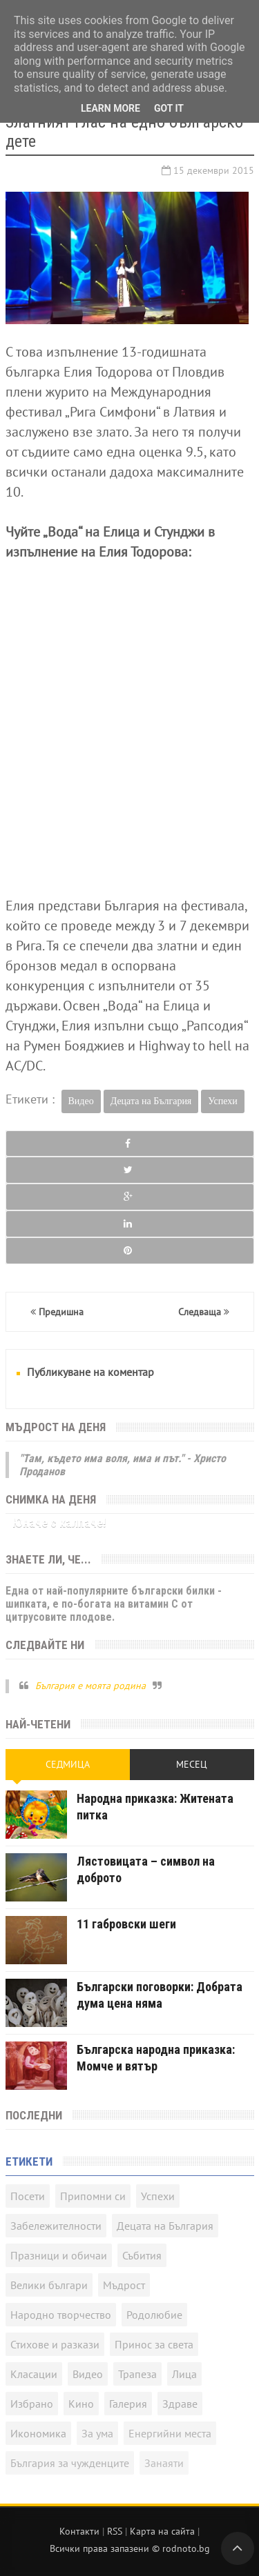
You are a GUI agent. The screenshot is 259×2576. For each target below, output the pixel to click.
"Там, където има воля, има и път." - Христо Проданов (122, 1465)
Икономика (38, 2433)
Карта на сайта (162, 2531)
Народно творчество (60, 2315)
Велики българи (49, 2285)
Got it (169, 108)
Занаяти (164, 2463)
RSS (114, 2531)
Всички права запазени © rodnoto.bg (130, 2548)
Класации (33, 2374)
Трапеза (137, 2374)
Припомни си (93, 2196)
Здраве (180, 2403)
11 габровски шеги (126, 1924)
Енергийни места (169, 2433)
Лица (184, 2374)
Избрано (31, 2403)
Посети (27, 2196)
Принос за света (154, 2344)
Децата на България (151, 1101)
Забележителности (56, 2226)
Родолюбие (154, 2315)
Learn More (110, 108)
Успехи (222, 1101)
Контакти (79, 2531)
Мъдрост (124, 2285)
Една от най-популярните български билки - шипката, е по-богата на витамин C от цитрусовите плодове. (114, 1604)
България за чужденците (69, 2463)
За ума (97, 2433)
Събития (142, 2255)
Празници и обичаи (58, 2255)
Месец (191, 1764)
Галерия (128, 2403)
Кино (81, 2403)
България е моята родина (90, 1685)
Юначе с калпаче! (59, 1522)
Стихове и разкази (54, 2344)
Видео (81, 1101)
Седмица (68, 1764)
